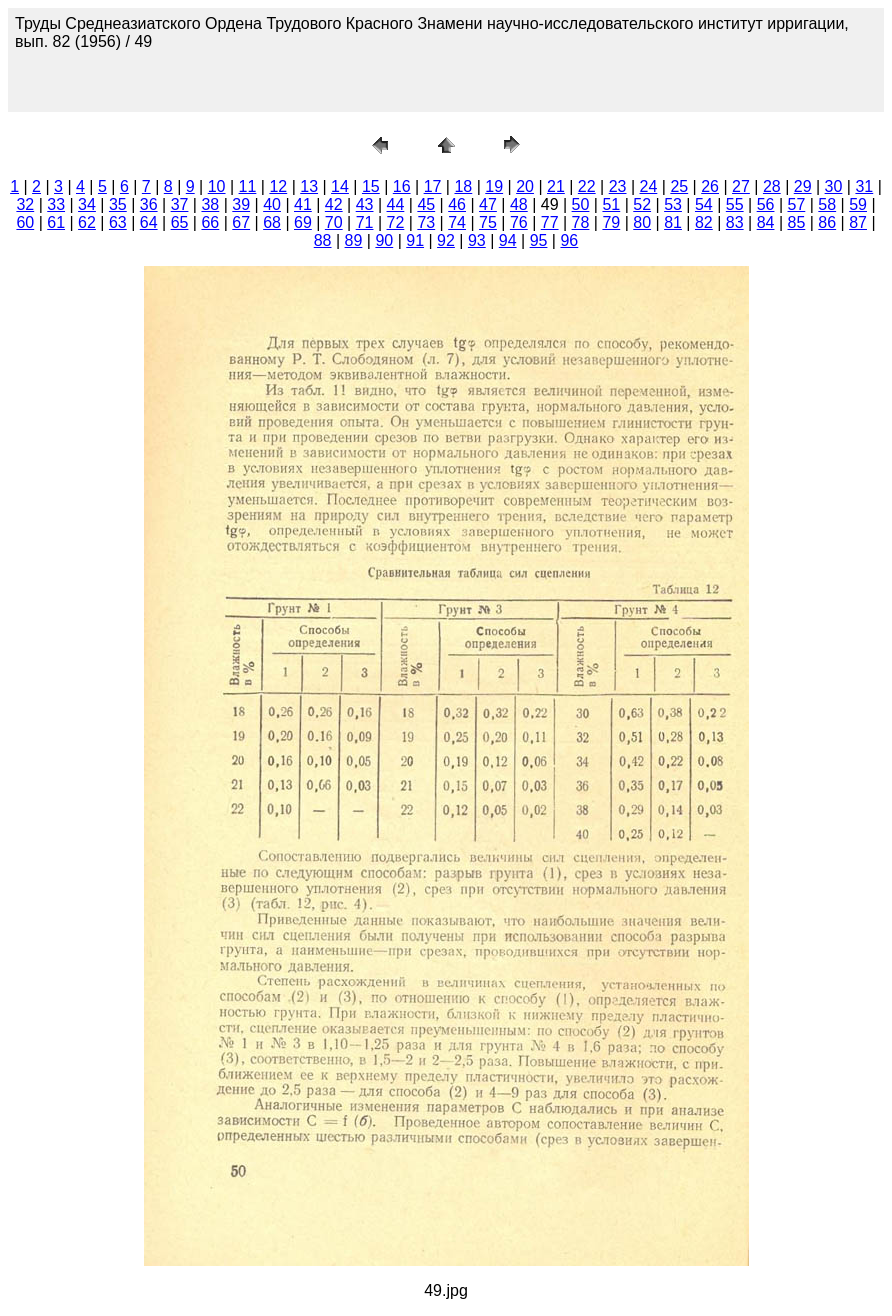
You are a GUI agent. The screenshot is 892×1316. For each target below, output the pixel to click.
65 (180, 222)
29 (803, 186)
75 (488, 222)
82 (704, 222)
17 (433, 186)
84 (766, 222)
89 (354, 240)
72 (396, 222)
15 (371, 186)
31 (864, 186)
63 (118, 222)
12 (278, 186)
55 (735, 204)
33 (56, 204)
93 (477, 240)
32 (25, 204)
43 (365, 204)
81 (673, 222)
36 (149, 204)
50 (581, 204)
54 (704, 204)
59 (858, 204)
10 (217, 186)
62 (87, 222)
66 (210, 222)
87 (858, 222)
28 (772, 186)
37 (180, 204)
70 (334, 222)
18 (463, 186)
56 (766, 204)
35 (118, 204)
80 (642, 222)
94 (508, 240)
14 (340, 186)
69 (303, 222)
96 (569, 240)
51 (611, 204)
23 (618, 186)
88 (323, 240)
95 (539, 240)
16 (402, 186)
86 (827, 222)
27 (741, 186)
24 (649, 186)
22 (587, 186)
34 (87, 204)
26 (710, 186)
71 (365, 222)
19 (494, 186)
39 (241, 204)
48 (519, 204)
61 (56, 222)
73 (426, 222)
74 (457, 222)
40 (272, 204)
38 (210, 204)
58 (827, 204)
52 (642, 204)
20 (525, 186)
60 (25, 222)
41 (303, 204)
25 (679, 186)
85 (797, 222)
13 (309, 186)
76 (519, 222)
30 (834, 186)
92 (446, 240)
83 (735, 222)
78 (581, 222)
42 (334, 204)
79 (611, 222)
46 (457, 204)
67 (241, 222)
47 (488, 204)
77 (550, 222)
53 (673, 204)
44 (396, 204)
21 (556, 186)
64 (149, 222)
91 (415, 240)
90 (384, 240)
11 (248, 186)
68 (272, 222)
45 (426, 204)
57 (797, 204)
